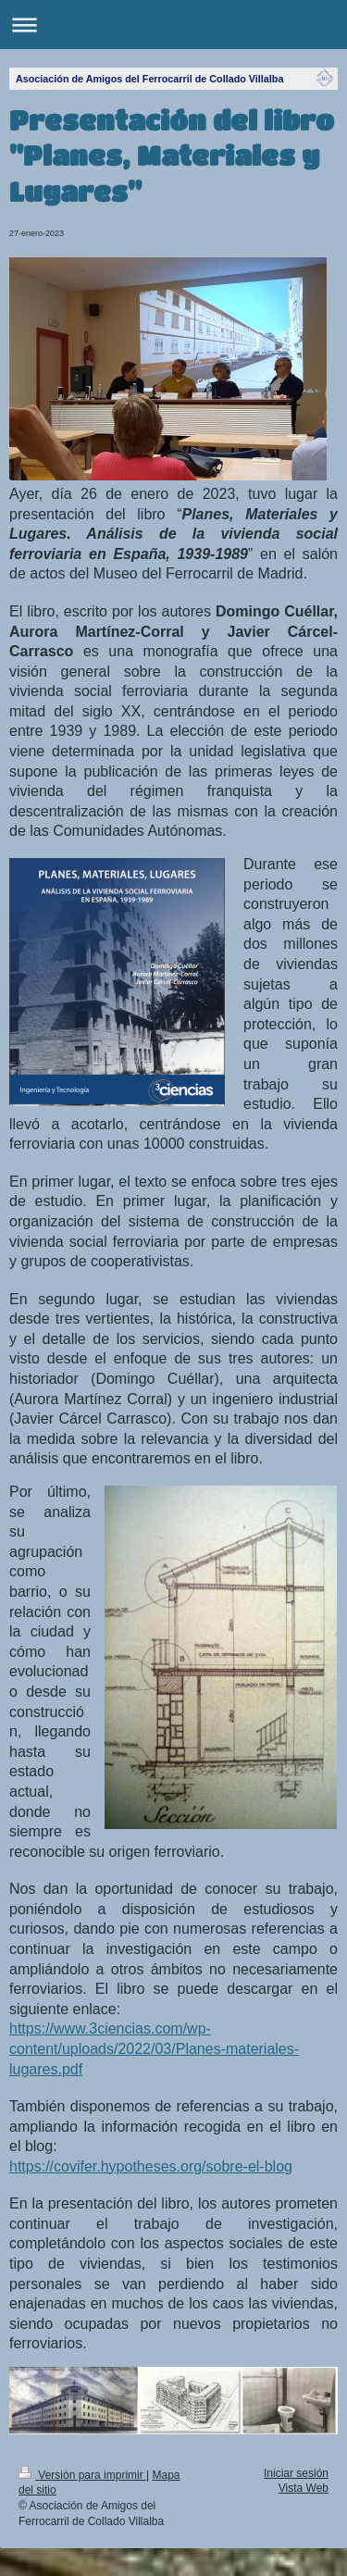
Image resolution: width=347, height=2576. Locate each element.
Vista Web (303, 2488)
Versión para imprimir (82, 2475)
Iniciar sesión (296, 2473)
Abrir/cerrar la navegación (173, 24)
